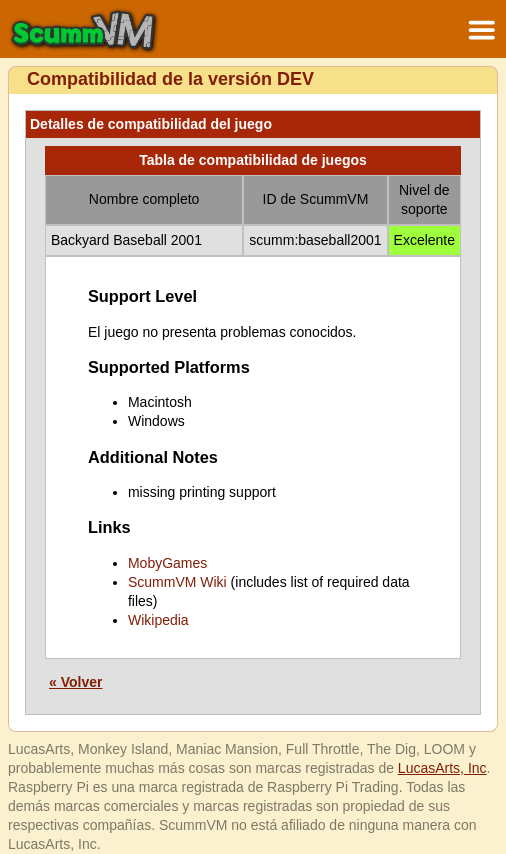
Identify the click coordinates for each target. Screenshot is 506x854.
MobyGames (167, 563)
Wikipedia (158, 620)
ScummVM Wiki (177, 582)
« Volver (75, 682)
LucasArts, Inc (442, 768)
